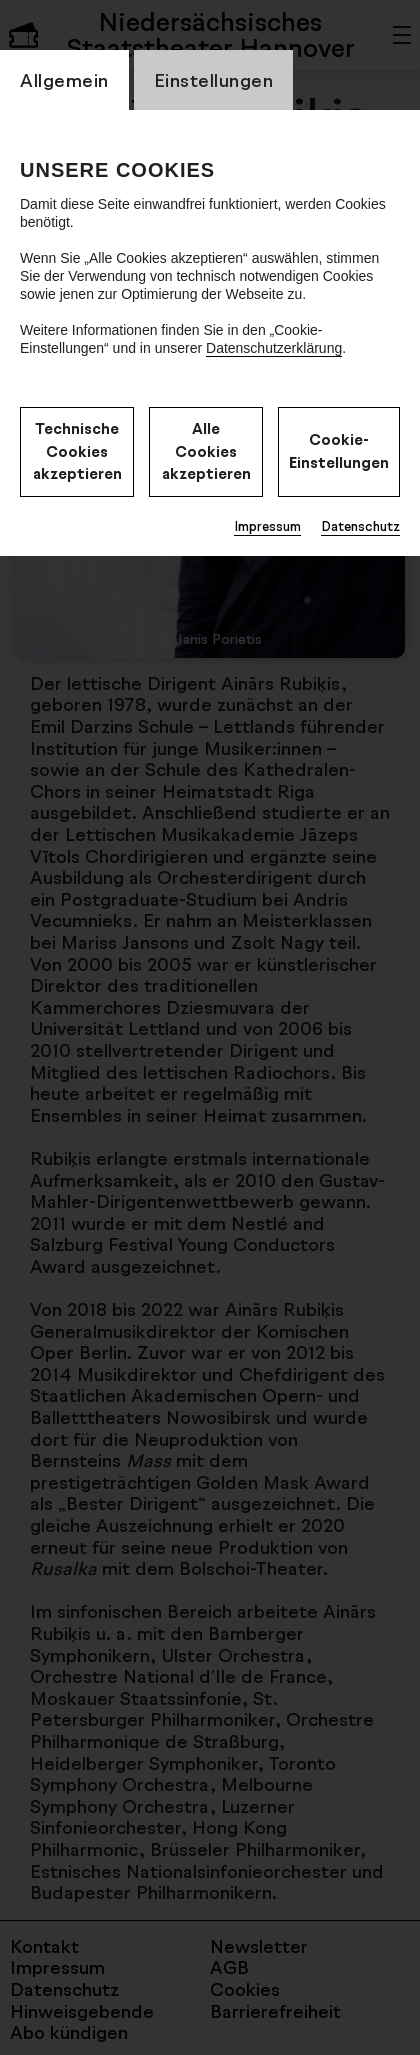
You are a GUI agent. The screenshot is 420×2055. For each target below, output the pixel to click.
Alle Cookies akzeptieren (206, 451)
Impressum (267, 526)
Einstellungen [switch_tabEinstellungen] (214, 80)
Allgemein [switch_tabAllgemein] (64, 80)
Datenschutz (360, 526)
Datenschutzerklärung (274, 348)
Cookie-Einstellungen (339, 451)
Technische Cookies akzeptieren (77, 451)
